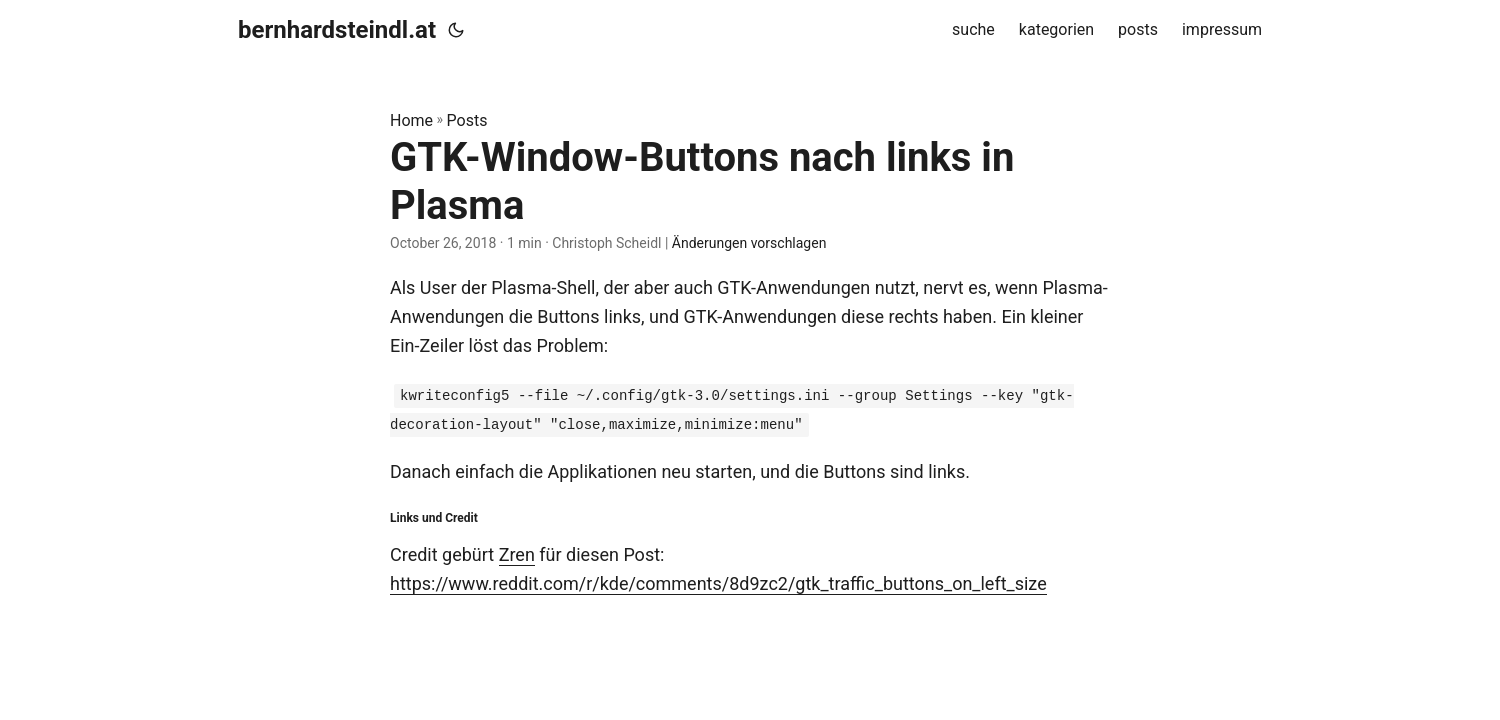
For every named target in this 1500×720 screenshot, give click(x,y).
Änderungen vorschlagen (749, 243)
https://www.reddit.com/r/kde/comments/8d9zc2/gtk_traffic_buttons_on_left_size (718, 583)
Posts (467, 120)
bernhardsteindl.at (337, 30)
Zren (517, 554)
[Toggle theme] (456, 30)
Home (411, 120)
